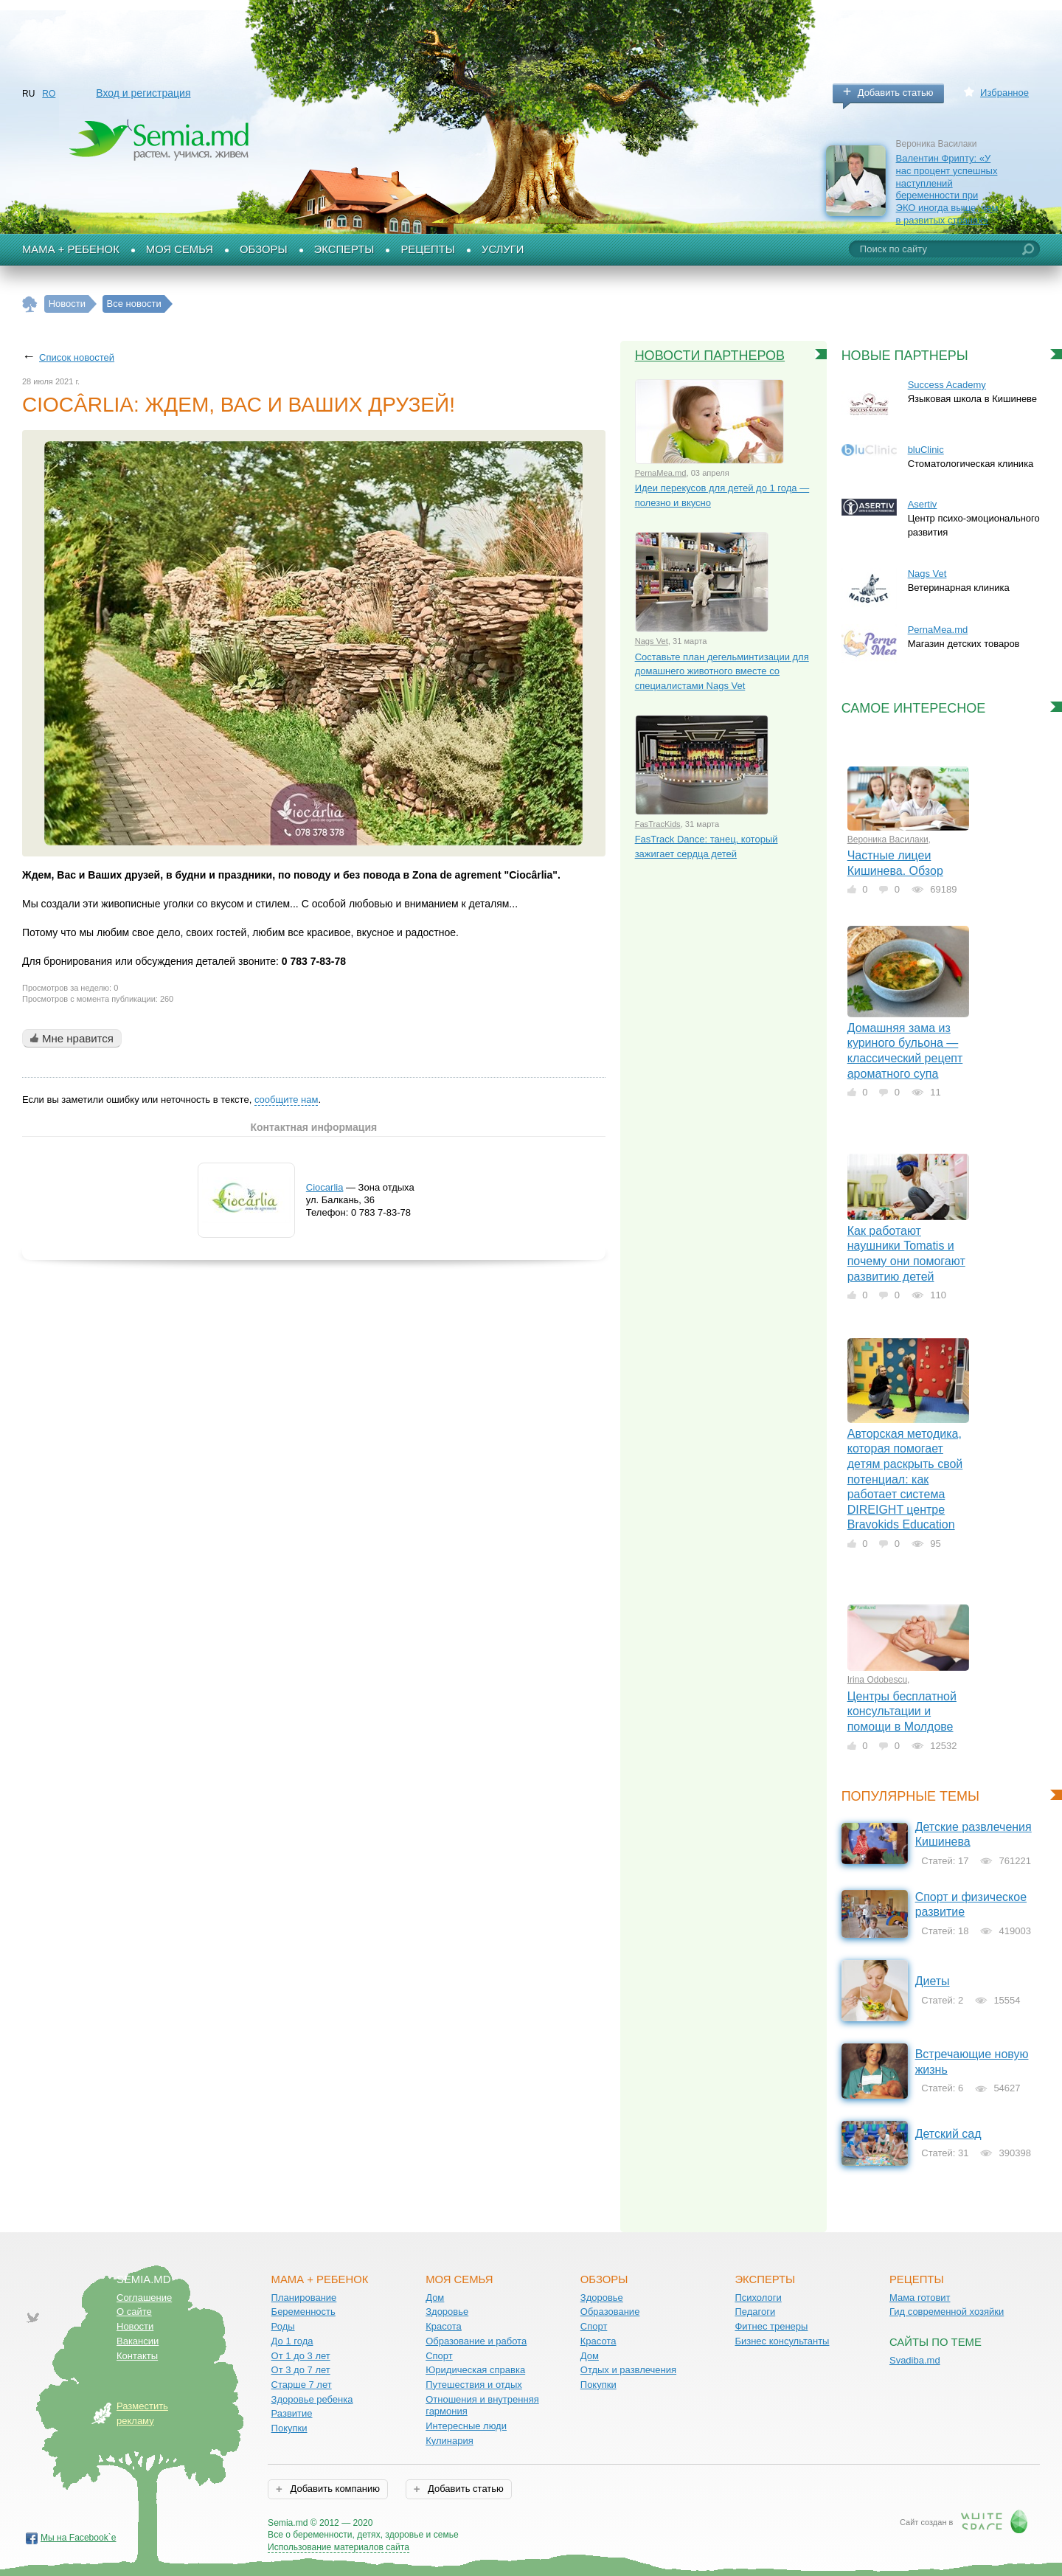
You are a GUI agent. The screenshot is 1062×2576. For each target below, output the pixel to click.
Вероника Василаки (888, 839)
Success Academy (947, 384)
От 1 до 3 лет (300, 2355)
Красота (444, 2326)
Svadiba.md (914, 2360)
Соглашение (144, 2297)
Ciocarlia (325, 1187)
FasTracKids (658, 824)
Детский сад (948, 2133)
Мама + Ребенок (70, 249)
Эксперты (344, 249)
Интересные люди (466, 2425)
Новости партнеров (710, 355)
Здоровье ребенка (312, 2399)
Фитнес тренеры (771, 2326)
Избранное (1004, 92)
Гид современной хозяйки (946, 2311)
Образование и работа (476, 2341)
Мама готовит (920, 2297)
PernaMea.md (661, 472)
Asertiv (922, 504)
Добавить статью (896, 92)
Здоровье (447, 2311)
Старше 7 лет (301, 2384)
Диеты (932, 1981)
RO (48, 94)
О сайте (134, 2311)
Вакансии (138, 2341)
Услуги (503, 249)
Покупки (289, 2428)
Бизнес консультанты (782, 2341)
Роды (283, 2326)
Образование (610, 2311)
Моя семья (179, 249)
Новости (135, 2326)
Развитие (292, 2413)
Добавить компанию (334, 2488)
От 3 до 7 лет (300, 2369)
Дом (435, 2297)
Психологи (758, 2297)
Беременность (303, 2311)
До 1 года (292, 2341)
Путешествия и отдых (474, 2384)
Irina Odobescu (877, 1680)
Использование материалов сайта (338, 2547)
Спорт (439, 2355)
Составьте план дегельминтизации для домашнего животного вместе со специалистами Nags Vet (722, 671)
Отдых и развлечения (628, 2369)
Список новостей (76, 357)
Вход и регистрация (143, 93)
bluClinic (926, 449)
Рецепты (427, 249)
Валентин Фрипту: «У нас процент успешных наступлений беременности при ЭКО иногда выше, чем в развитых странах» (947, 189)
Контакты (137, 2355)
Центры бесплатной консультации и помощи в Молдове (902, 1711)
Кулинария (449, 2440)
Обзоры (264, 249)
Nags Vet (651, 641)
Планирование (304, 2297)
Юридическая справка (475, 2369)
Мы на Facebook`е (79, 2537)
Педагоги (755, 2311)
